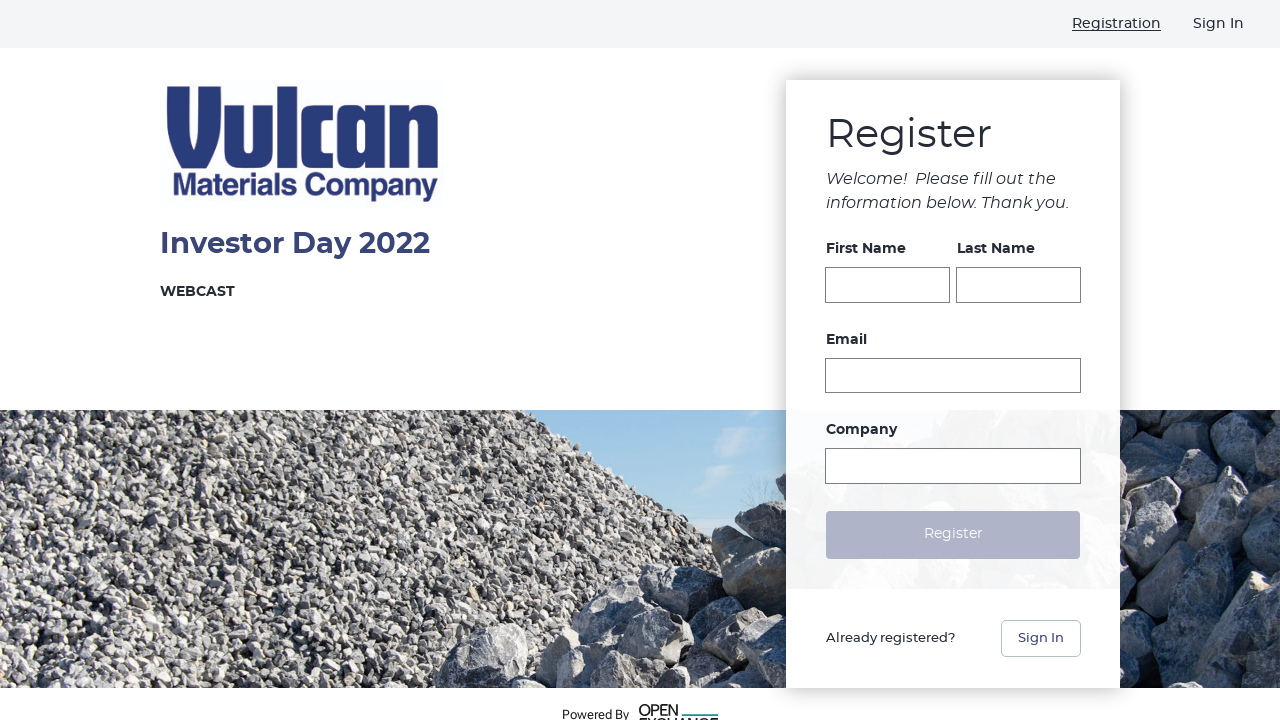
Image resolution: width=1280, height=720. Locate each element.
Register (953, 534)
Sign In (1041, 638)
